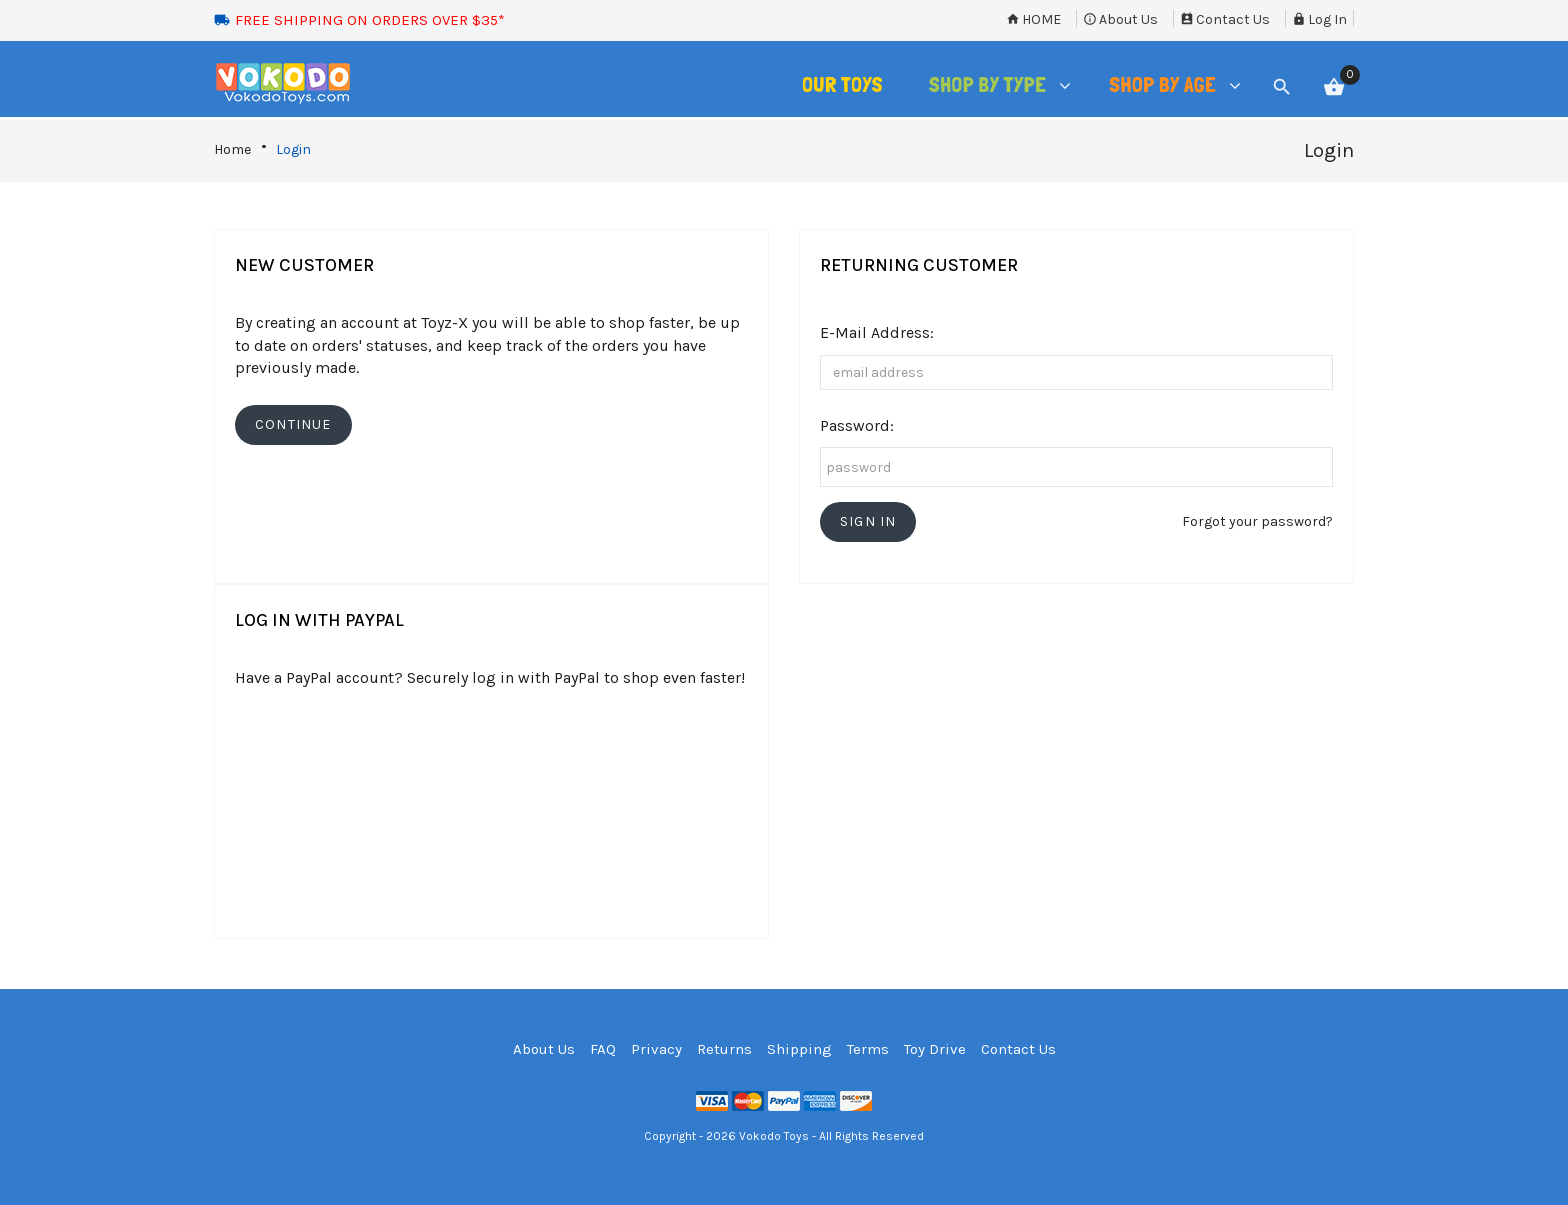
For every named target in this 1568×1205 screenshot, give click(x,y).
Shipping (799, 1049)
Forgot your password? (1257, 521)
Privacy (656, 1049)
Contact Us (1225, 19)
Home (1033, 19)
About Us (1120, 19)
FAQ (603, 1049)
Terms (868, 1049)
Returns (724, 1049)
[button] (868, 522)
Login (293, 149)
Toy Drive (935, 1049)
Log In (1319, 19)
